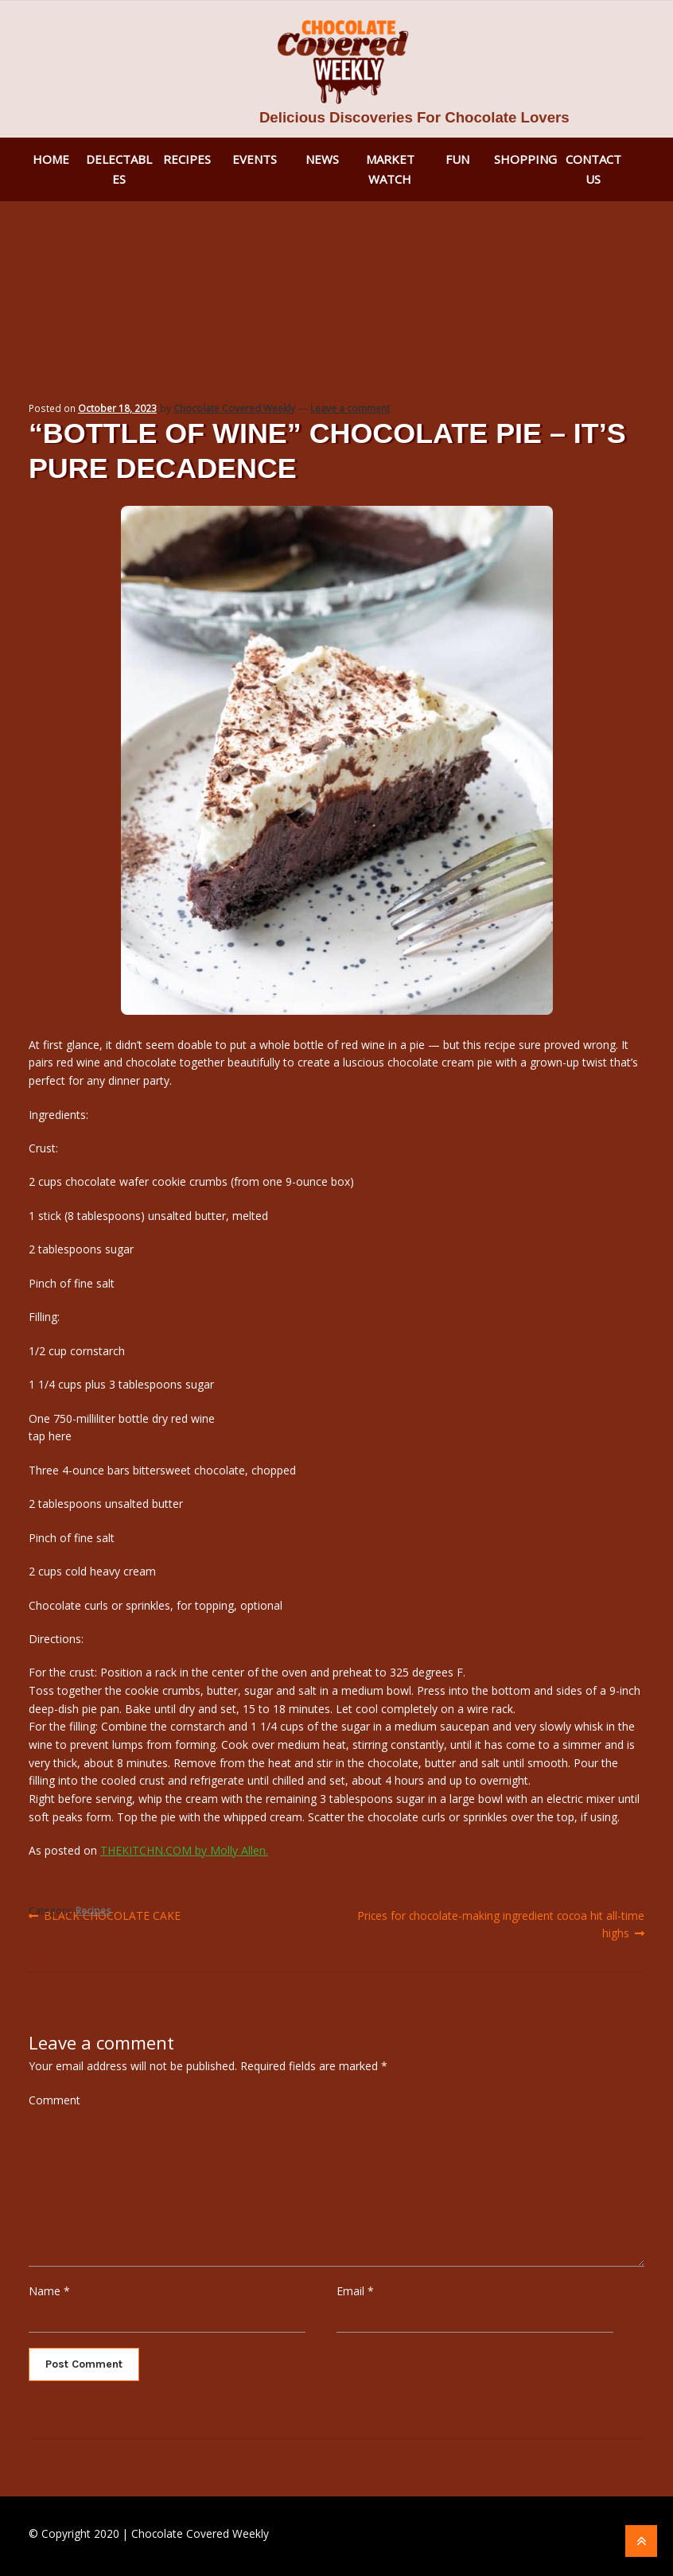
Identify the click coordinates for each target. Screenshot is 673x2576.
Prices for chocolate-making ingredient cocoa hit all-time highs (500, 1924)
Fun (457, 159)
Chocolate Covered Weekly (234, 408)
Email (355, 2290)
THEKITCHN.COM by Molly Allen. (184, 1850)
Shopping (525, 159)
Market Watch (390, 168)
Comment (54, 2100)
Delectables (119, 168)
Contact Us (593, 168)
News (322, 159)
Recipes (187, 159)
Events (254, 159)
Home (51, 159)
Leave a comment (350, 408)
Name (49, 2290)
